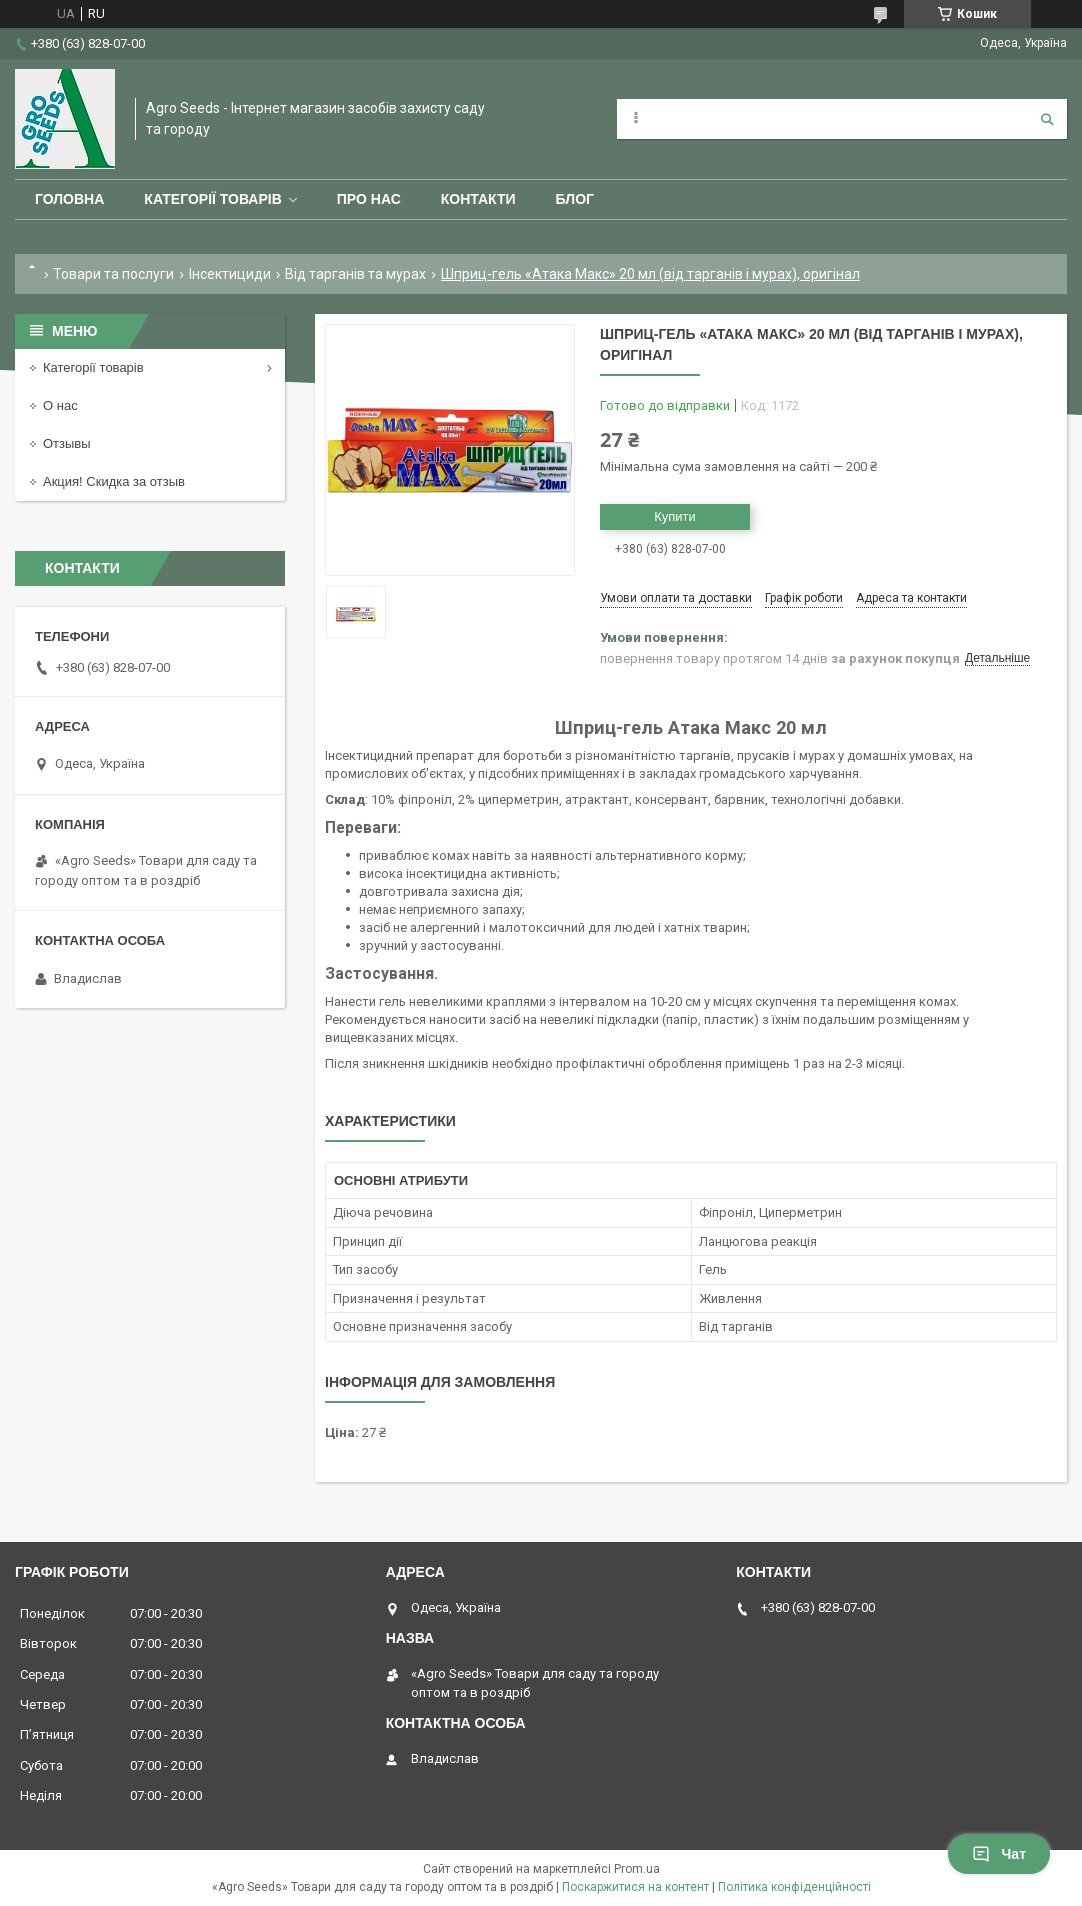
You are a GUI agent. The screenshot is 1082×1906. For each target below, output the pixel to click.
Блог (575, 199)
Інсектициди (230, 274)
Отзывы (67, 443)
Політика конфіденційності (794, 1887)
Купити (675, 516)
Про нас (369, 199)
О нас (60, 405)
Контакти (478, 199)
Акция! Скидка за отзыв (114, 481)
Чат (999, 1854)
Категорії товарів (212, 199)
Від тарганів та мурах (355, 274)
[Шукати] (1047, 119)
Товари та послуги (113, 274)
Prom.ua (637, 1869)
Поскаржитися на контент (635, 1887)
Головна (69, 199)
